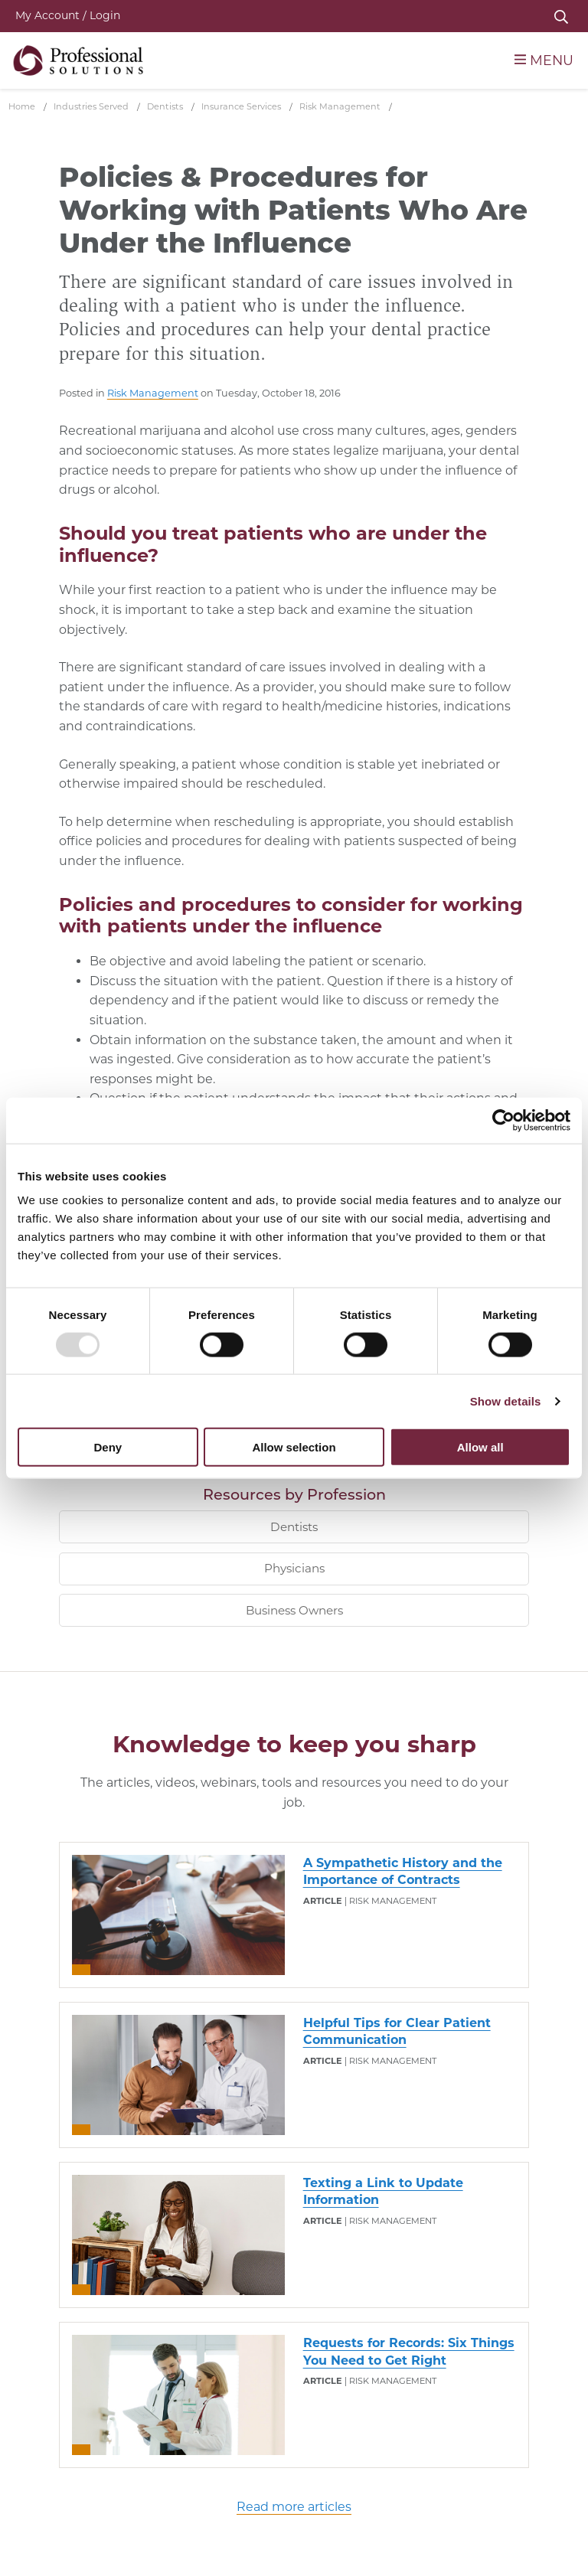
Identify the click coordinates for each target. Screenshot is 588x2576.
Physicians (294, 1568)
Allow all (480, 1447)
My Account (67, 15)
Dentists (294, 1527)
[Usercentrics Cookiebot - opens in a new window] (503, 1119)
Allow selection (293, 1447)
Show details (505, 1400)
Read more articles (294, 2506)
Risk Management (152, 393)
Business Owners (294, 1610)
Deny (107, 1447)
